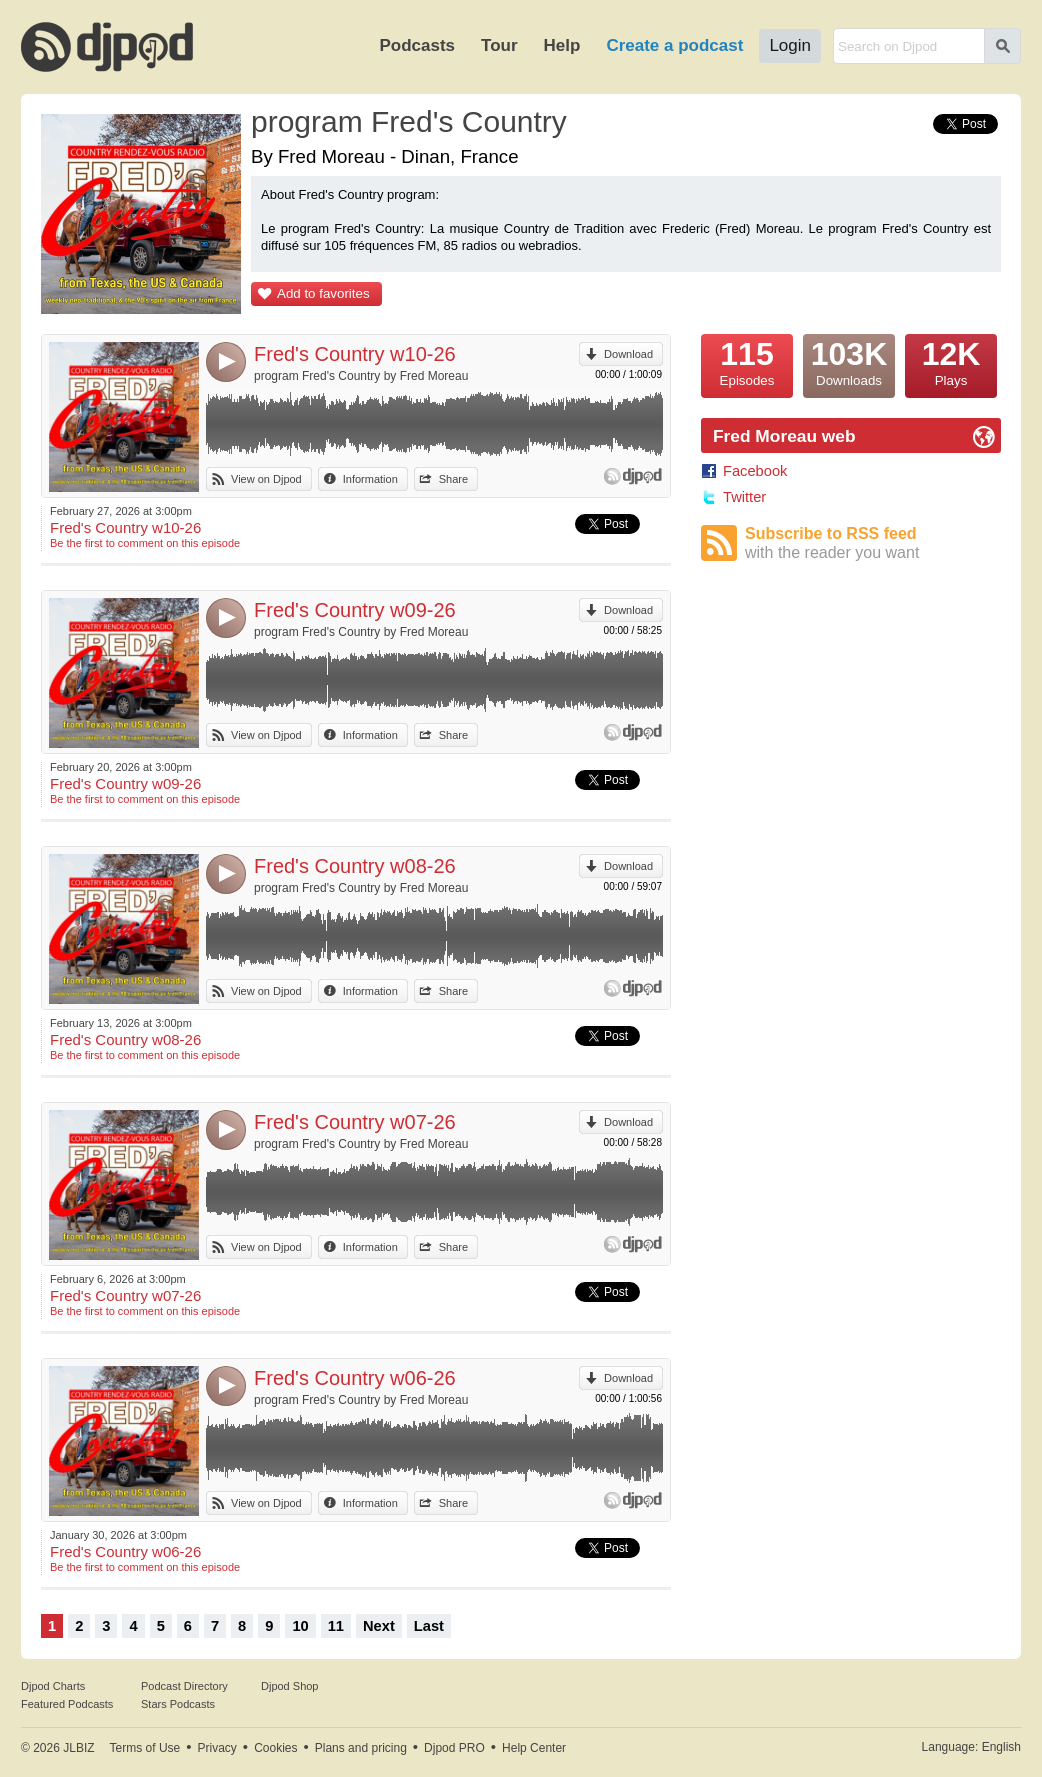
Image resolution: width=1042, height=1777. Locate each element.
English (1001, 1747)
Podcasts (417, 45)
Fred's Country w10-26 (355, 354)
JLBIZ (78, 1748)
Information (370, 479)
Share (453, 479)
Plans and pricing (361, 1748)
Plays (951, 361)
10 (300, 1626)
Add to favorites (323, 293)
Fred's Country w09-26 (355, 610)
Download (628, 354)
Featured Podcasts (67, 1704)
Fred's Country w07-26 (355, 1122)
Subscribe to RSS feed (873, 543)
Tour (499, 45)
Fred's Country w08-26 (355, 866)
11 (336, 1626)
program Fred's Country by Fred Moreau (361, 376)
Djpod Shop (290, 1686)
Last (429, 1626)
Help (562, 45)
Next (379, 1626)
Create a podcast (674, 45)
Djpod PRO (454, 1748)
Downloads (849, 361)
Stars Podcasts (178, 1704)
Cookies (275, 1748)
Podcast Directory (184, 1686)
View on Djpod (266, 479)
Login (790, 45)
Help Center (534, 1748)
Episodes (747, 361)
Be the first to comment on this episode (145, 543)
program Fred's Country (409, 121)
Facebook (755, 471)
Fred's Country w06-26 (355, 1378)
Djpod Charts (53, 1686)
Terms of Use (145, 1748)
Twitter (744, 497)
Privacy (217, 1748)
